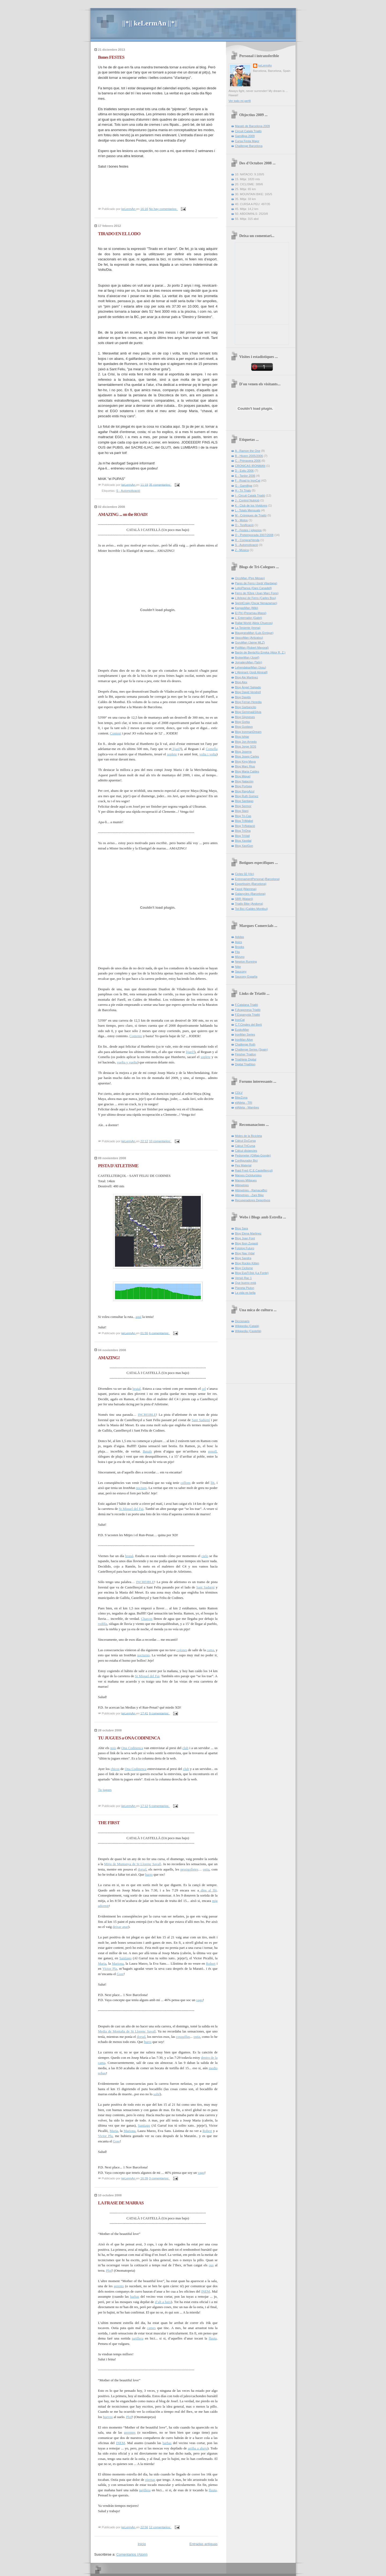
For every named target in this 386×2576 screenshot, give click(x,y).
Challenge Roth (245, 1044)
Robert (210, 1963)
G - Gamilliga (243, 485)
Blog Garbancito (245, 707)
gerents (119, 2286)
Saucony (241, 971)
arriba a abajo (197, 2448)
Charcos (147, 1619)
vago (199, 2000)
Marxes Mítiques (246, 1180)
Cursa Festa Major (247, 141)
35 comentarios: (160, 484)
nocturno (143, 1655)
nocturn (141, 1488)
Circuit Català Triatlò (248, 131)
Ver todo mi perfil (240, 100)
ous (211, 2265)
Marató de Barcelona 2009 (252, 126)
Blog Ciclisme (244, 1268)
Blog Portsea (243, 786)
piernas (150, 2480)
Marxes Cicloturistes (248, 1175)
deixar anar (120, 1927)
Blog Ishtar (242, 736)
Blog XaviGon (244, 845)
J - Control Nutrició (247, 500)
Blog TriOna (243, 830)
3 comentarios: (159, 2178)
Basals (147, 1451)
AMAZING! (109, 1357)
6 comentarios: (159, 1333)
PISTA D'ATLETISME (118, 1165)
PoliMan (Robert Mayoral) (252, 647)
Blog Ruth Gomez (246, 796)
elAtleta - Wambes (247, 1107)
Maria (102, 1963)
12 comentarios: (160, 2527)
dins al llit (208, 1890)
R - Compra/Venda (247, 540)
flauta (213, 2338)
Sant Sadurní (201, 1420)
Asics (238, 942)
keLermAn (265, 65)
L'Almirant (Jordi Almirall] (251, 672)
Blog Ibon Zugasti (246, 1243)
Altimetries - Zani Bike (249, 1195)
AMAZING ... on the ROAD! (123, 514)
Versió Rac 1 (243, 1278)
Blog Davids (243, 697)
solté (156, 2094)
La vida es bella (245, 1292)
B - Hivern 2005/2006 (249, 455)
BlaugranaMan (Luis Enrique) (254, 632)
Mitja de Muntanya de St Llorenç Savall (132, 1864)
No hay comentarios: (163, 208)
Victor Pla (109, 1969)
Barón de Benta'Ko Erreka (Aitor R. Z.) (260, 652)
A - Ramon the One (248, 450)
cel (204, 1389)
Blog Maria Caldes (247, 771)
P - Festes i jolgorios (248, 530)
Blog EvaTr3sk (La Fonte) (252, 1272)
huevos (108, 2417)
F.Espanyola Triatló (247, 1014)
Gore (120, 1974)
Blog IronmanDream (248, 731)
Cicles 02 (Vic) (244, 873)
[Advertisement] (253, 1359)
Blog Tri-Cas (243, 816)
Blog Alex (241, 682)
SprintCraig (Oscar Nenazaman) (256, 603)
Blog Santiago (244, 801)
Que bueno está (245, 1282)
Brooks (239, 946)
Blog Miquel (243, 776)
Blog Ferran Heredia (248, 702)
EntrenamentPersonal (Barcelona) (257, 879)
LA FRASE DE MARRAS (121, 2202)
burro (149, 1874)
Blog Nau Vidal (245, 1253)
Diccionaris (242, 1321)
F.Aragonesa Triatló (248, 1009)
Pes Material (243, 1165)
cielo (204, 1556)
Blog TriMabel (244, 820)
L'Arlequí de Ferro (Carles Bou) (255, 598)
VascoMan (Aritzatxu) (249, 637)
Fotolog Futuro (244, 1248)
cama (210, 1650)
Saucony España (246, 976)
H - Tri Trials (243, 490)
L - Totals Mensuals (248, 510)
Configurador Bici (246, 1160)
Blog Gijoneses (245, 717)
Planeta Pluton (244, 1287)
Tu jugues (105, 1790)
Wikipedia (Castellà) (248, 1331)
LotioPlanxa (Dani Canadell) (253, 588)
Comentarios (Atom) (131, 2554)
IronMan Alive (244, 1039)
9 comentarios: (159, 1713)
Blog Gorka (242, 721)
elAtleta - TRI (243, 1102)
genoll (212, 1451)
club (185, 1748)
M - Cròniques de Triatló (251, 515)
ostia (206, 1869)
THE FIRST (109, 1822)
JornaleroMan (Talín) (248, 662)
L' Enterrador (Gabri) (248, 617)
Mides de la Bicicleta (248, 1135)
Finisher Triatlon (245, 1054)
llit (212, 1483)
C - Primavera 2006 (248, 460)
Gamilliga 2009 (245, 136)
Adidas (239, 936)
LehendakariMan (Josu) (250, 667)
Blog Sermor (243, 806)
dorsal (142, 1869)
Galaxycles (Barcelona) (250, 893)
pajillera (137, 2338)
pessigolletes (189, 1869)
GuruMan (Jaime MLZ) (250, 642)
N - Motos (241, 520)
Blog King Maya (245, 761)
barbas (134, 2296)
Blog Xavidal (243, 840)
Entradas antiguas (204, 2544)
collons (186, 1483)
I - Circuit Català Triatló (250, 495)
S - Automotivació (128, 490)
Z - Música (242, 550)
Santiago (125, 1958)
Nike (238, 966)
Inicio (142, 2544)
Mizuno (240, 956)
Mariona (118, 1963)
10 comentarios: (160, 1141)
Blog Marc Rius (245, 766)
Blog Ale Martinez (246, 677)
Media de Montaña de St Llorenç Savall (127, 2031)
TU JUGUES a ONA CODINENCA (129, 1737)
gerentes (129, 2432)
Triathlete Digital (245, 1059)
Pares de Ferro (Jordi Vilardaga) (256, 583)
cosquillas (183, 2037)
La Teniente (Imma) (248, 627)
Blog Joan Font (245, 1238)
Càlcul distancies (246, 1150)
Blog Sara (241, 1228)
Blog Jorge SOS (245, 746)
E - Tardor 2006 (245, 475)
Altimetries (242, 1185)
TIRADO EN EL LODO (119, 233)
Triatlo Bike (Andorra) (249, 903)
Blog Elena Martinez (248, 1233)
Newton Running (246, 961)
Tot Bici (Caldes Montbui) (251, 908)
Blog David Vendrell (248, 692)
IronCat (240, 1019)
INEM (205, 2291)
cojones (181, 1650)
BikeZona (241, 1097)
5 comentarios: (159, 1806)
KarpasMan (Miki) (246, 607)
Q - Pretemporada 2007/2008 (254, 535)
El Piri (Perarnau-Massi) (250, 613)
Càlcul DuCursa (245, 1140)
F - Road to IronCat (248, 480)
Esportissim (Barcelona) (250, 883)
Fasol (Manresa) (246, 888)
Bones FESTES (111, 57)
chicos (115, 1769)
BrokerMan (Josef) (247, 657)
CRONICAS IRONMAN (250, 465)
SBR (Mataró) (244, 898)
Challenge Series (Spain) (251, 1049)
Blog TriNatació (245, 825)
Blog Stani (241, 810)
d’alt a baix (163, 2302)
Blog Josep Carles (247, 756)
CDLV (239, 1092)
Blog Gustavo (244, 726)
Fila (237, 951)
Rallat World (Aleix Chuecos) (254, 622)
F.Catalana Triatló (246, 1004)
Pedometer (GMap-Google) (253, 1155)
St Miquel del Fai (131, 1509)
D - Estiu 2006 (244, 470)
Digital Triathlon (245, 1064)
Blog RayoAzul (244, 791)
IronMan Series (245, 1034)
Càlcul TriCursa (245, 1145)
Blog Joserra (243, 751)
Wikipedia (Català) (247, 1326)
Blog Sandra (243, 1258)
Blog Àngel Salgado (248, 687)
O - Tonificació (244, 525)
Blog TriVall (242, 835)
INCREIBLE (147, 1415)
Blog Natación (244, 781)
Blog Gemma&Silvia (248, 712)
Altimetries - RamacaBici (251, 1190)
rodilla (102, 1624)
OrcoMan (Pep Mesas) (250, 578)
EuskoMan (242, 1029)
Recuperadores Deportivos (252, 1200)
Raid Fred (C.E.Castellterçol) (254, 1170)
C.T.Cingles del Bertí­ (248, 1024)
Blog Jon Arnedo (246, 741)
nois (113, 1748)
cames (151, 2328)
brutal (136, 1389)
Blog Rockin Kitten (247, 1263)
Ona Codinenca (132, 1748)
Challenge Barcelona (249, 145)
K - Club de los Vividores (251, 505)
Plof (109, 2270)
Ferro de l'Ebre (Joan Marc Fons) (257, 593)
